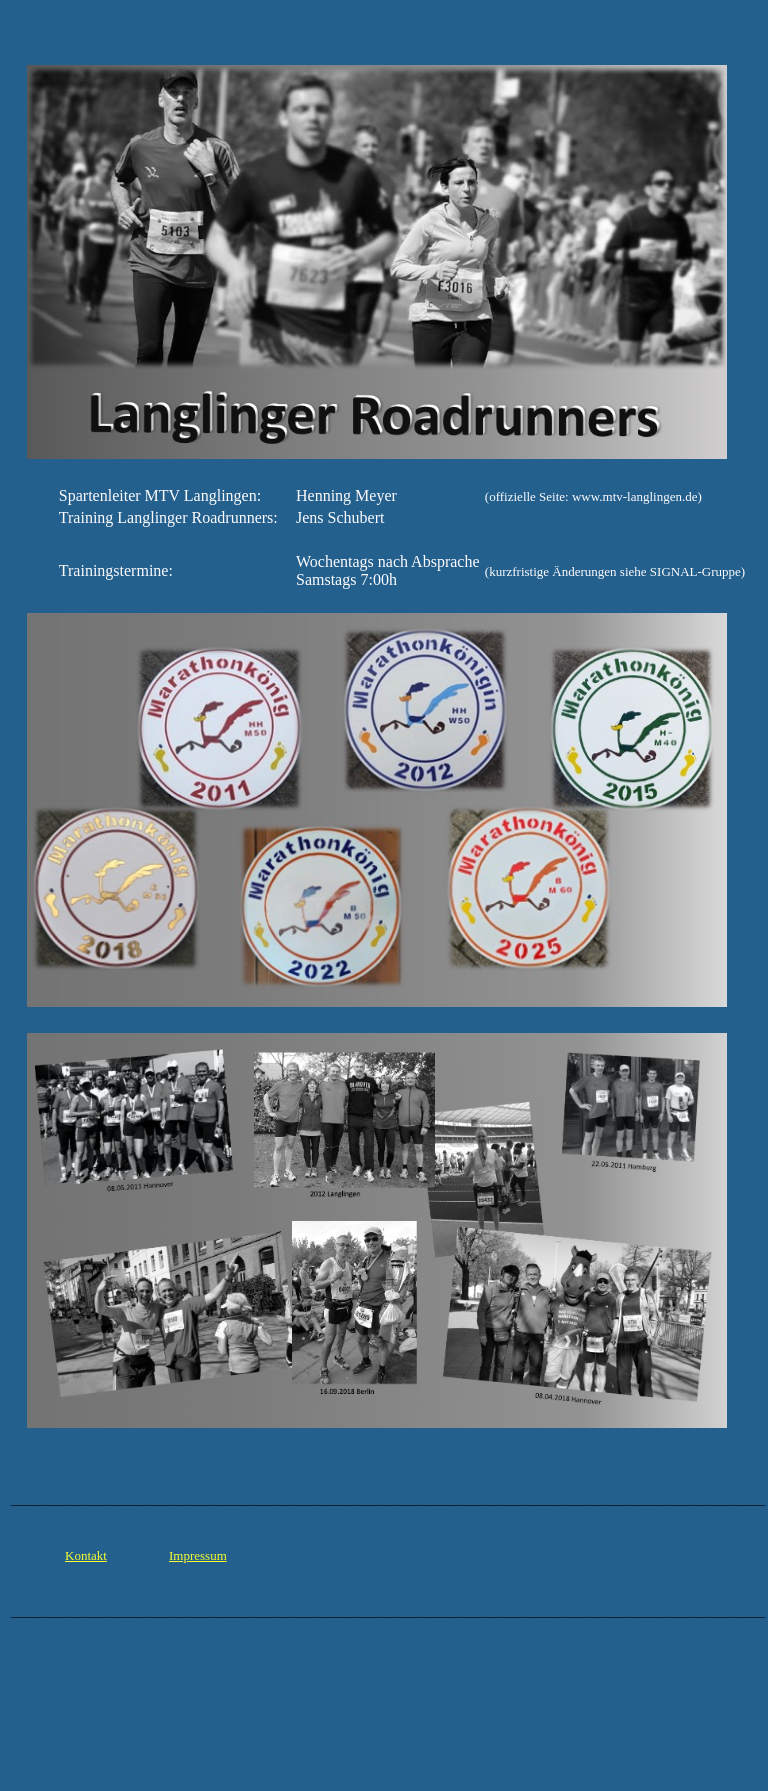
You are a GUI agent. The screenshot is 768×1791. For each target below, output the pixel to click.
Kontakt (86, 1555)
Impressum (198, 1555)
